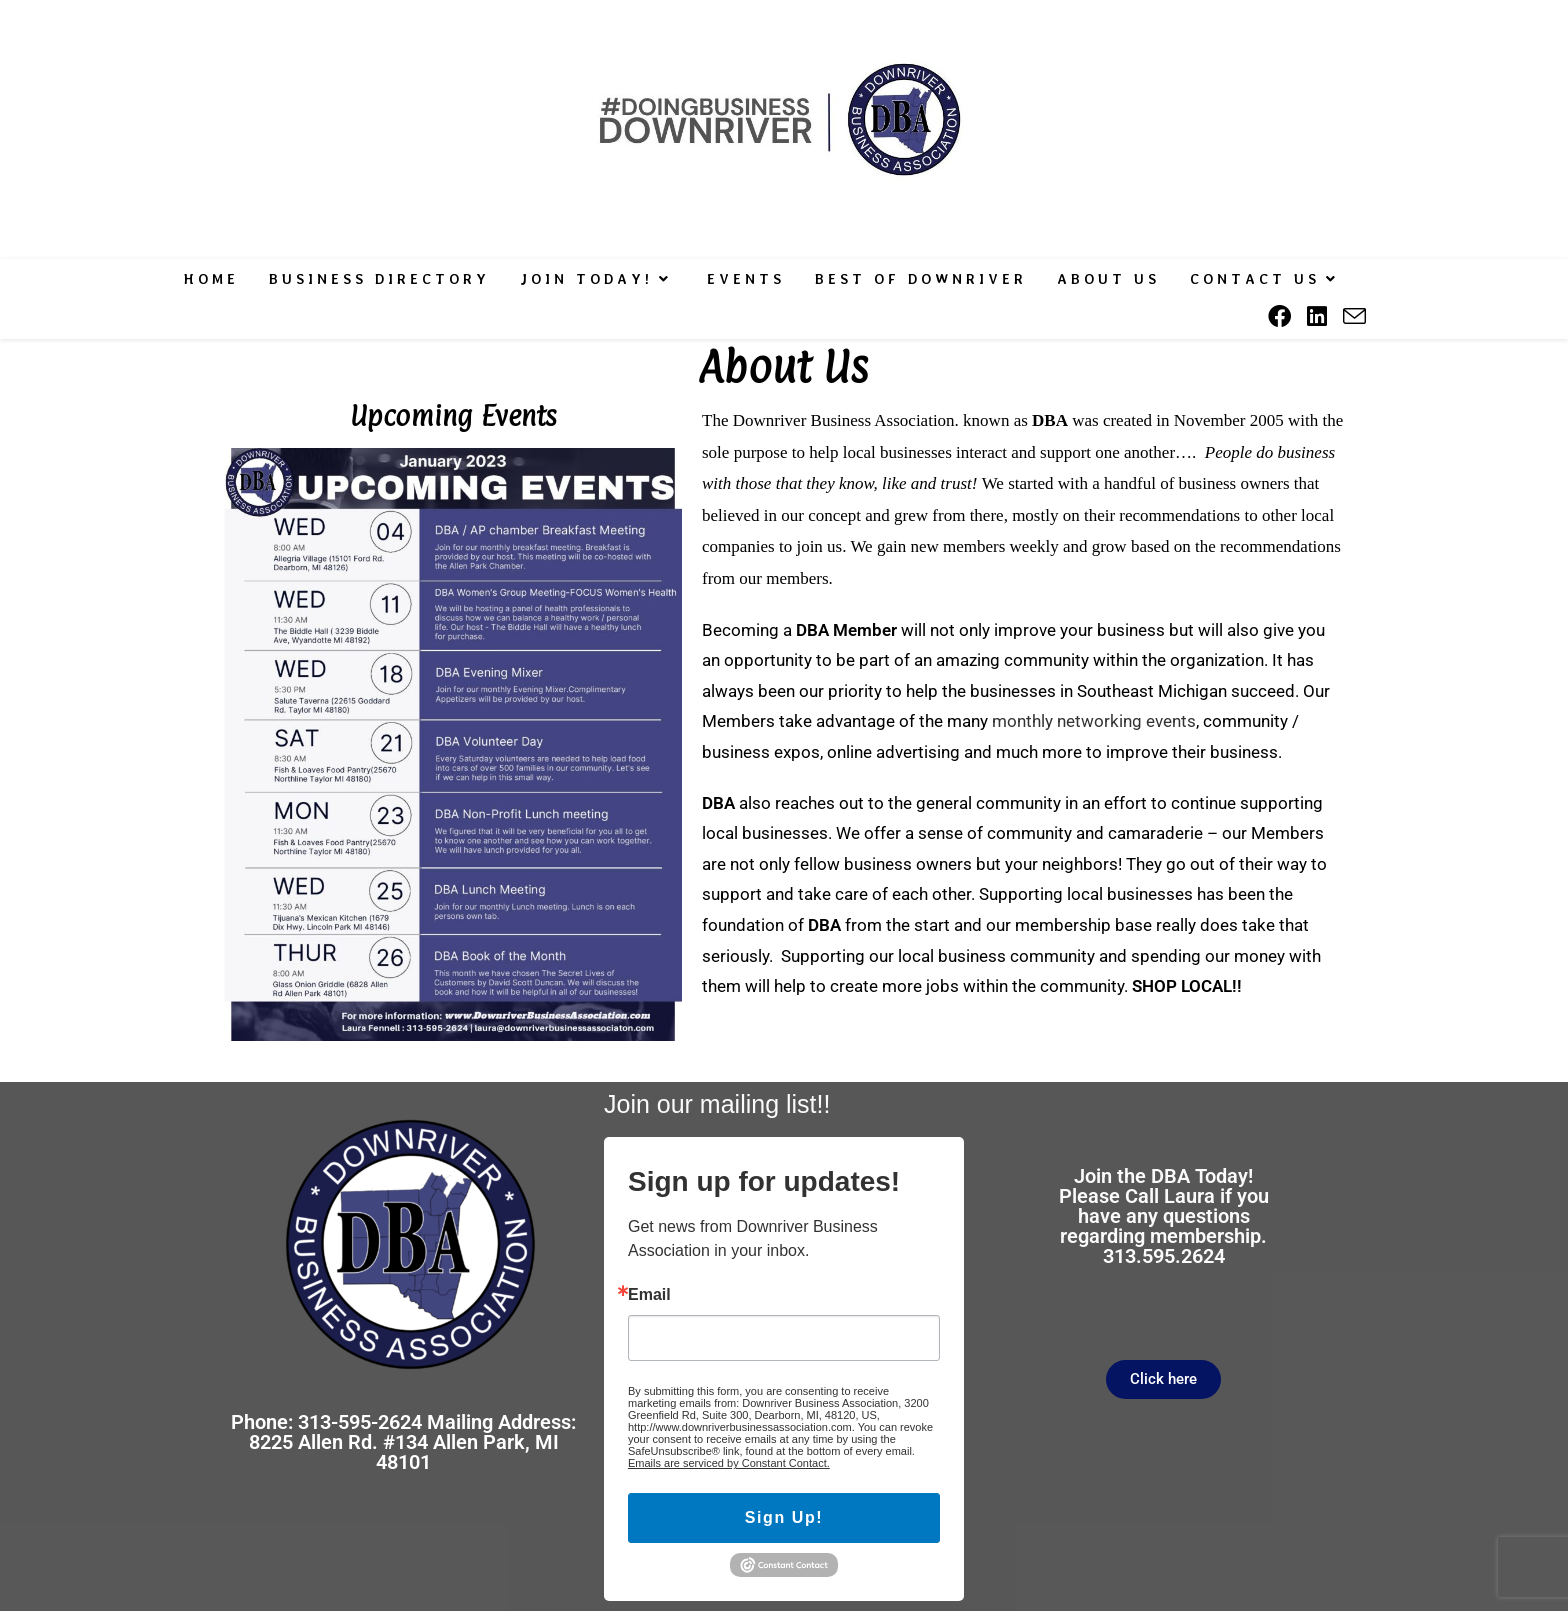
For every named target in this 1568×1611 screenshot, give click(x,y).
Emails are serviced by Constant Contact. (729, 1463)
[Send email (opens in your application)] (1354, 317)
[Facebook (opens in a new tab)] (1279, 316)
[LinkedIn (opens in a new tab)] (1317, 316)
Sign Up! (784, 1517)
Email (649, 1295)
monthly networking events (1094, 721)
